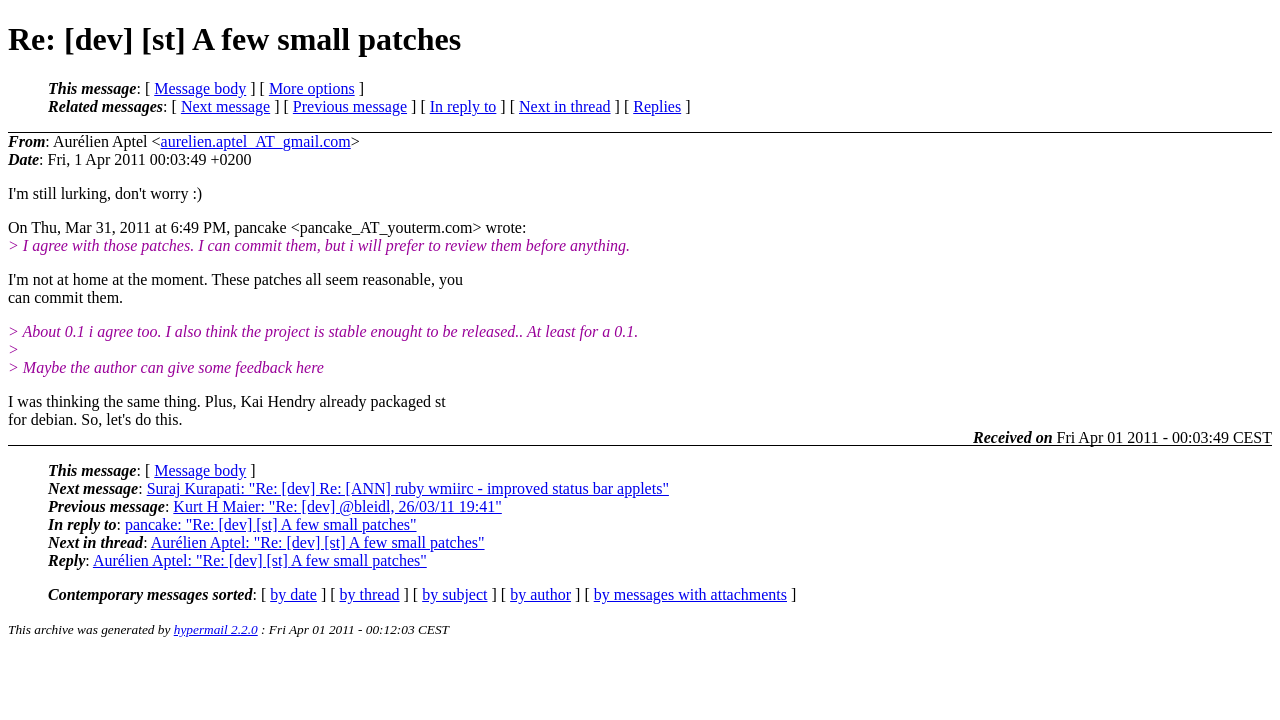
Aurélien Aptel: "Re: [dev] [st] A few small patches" (318, 542)
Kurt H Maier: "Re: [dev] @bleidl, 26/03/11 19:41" (337, 506)
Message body (200, 88)
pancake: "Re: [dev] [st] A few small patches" (271, 524)
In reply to (463, 106)
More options (312, 88)
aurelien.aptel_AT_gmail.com (256, 141)
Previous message (350, 106)
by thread (370, 594)
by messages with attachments (690, 594)
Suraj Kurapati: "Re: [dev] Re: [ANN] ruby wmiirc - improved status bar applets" (408, 488)
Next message (225, 106)
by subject (454, 594)
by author (540, 594)
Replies (657, 106)
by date (293, 594)
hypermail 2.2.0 (216, 629)
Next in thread (565, 106)
